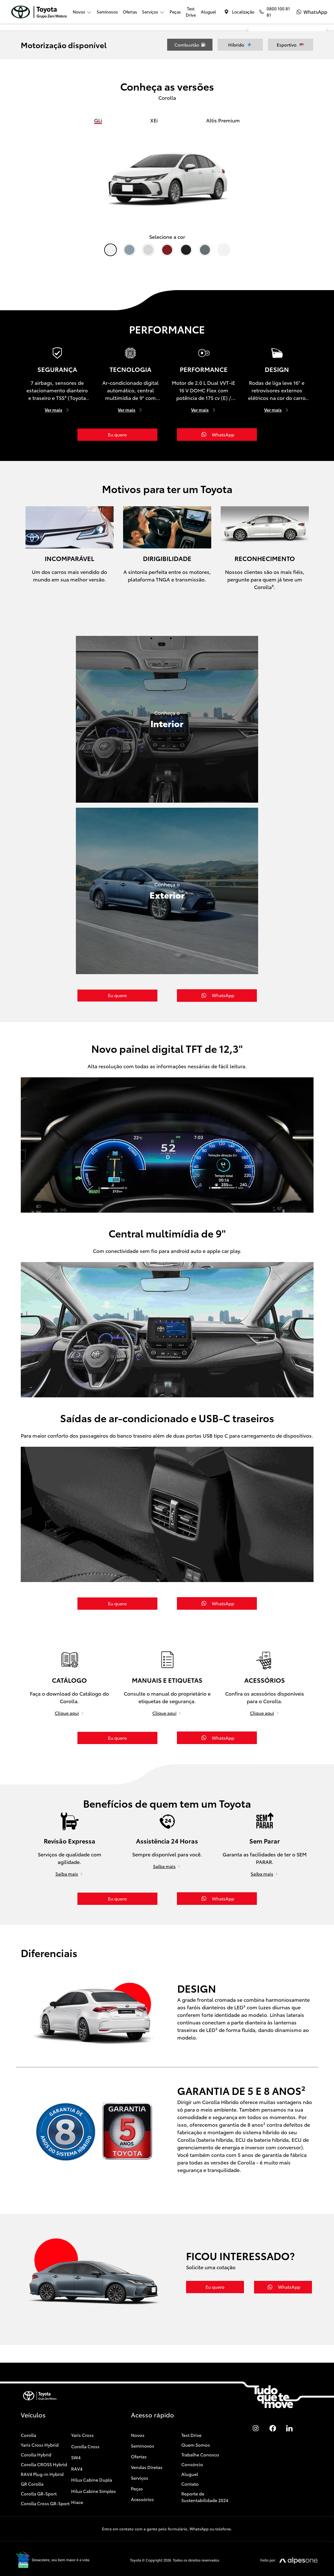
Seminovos (107, 11)
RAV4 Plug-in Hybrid (42, 2453)
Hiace (77, 2481)
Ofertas (130, 11)
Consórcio (192, 2443)
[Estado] (269, 99)
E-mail (288, 189)
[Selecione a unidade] (287, 115)
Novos (137, 2414)
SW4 (76, 2436)
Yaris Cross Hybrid (40, 2424)
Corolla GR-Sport (39, 2472)
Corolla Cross (85, 2425)
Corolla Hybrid (36, 2433)
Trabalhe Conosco (200, 2433)
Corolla (28, 2414)
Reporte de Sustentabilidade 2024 (204, 2475)
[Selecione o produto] (287, 131)
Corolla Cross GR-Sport (45, 2482)
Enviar (287, 201)
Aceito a (288, 173)
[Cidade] (305, 99)
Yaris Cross (82, 2414)
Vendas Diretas (146, 2446)
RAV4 (76, 2447)
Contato (190, 2463)
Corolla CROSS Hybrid (44, 2443)
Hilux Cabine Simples (93, 2470)
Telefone (266, 189)
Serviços (139, 2457)
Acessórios (142, 2478)
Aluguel (208, 11)
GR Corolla (32, 2463)
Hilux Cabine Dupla (91, 2458)
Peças (175, 11)
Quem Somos (195, 2424)
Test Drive (191, 12)
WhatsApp (312, 189)
